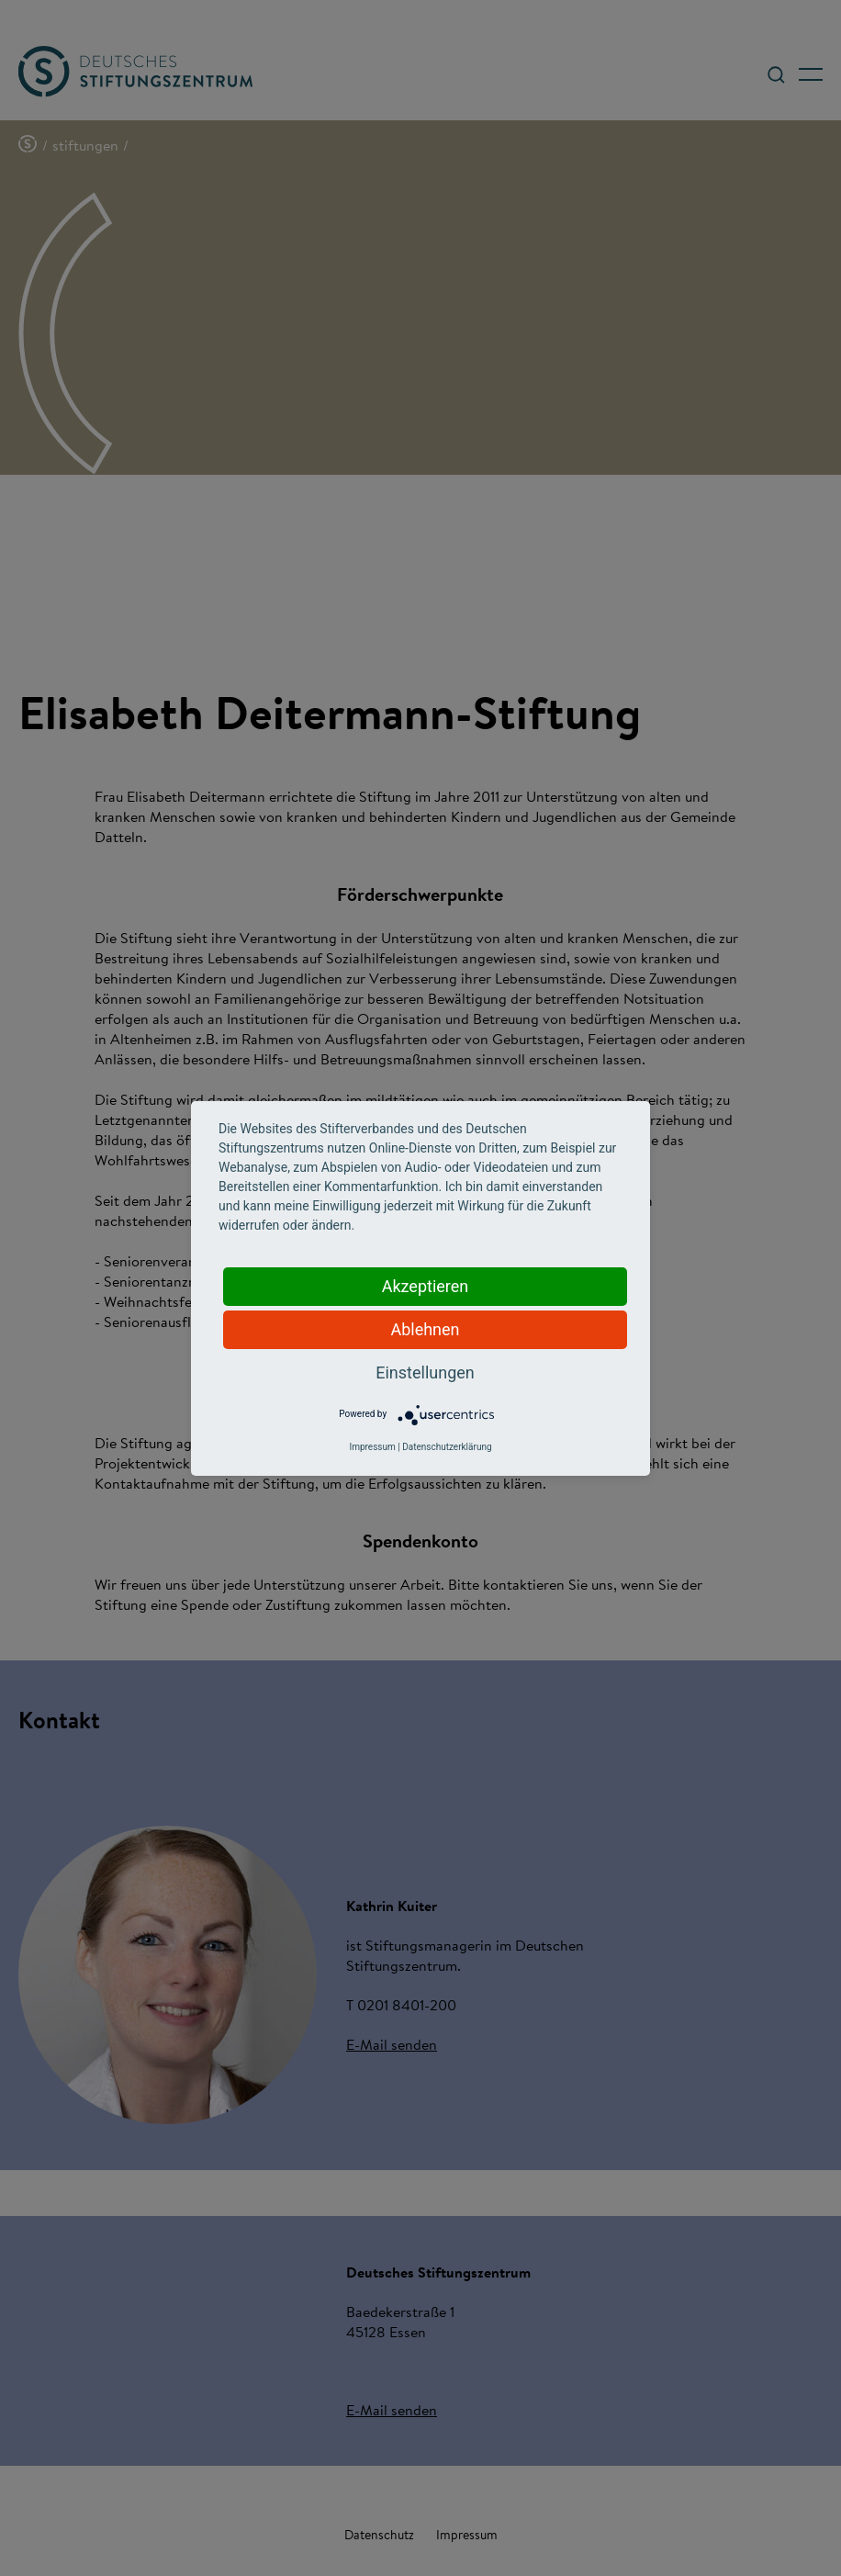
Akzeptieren (425, 1286)
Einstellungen (425, 1372)
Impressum (372, 1447)
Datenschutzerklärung (446, 1447)
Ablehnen (424, 1329)
